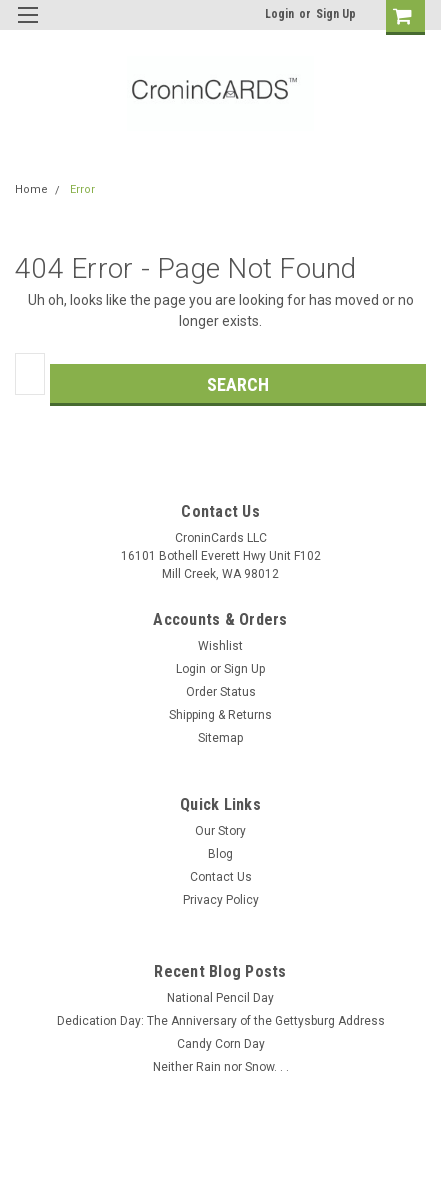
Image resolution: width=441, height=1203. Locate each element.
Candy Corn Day (221, 1044)
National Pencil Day (220, 998)
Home (31, 189)
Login (279, 14)
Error (82, 189)
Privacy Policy (221, 900)
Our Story (220, 831)
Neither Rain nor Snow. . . (221, 1067)
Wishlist (220, 646)
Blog (220, 854)
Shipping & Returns (220, 715)
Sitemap (220, 738)
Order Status (221, 692)
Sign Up (336, 14)
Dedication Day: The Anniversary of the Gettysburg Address (221, 1021)
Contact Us (221, 877)
